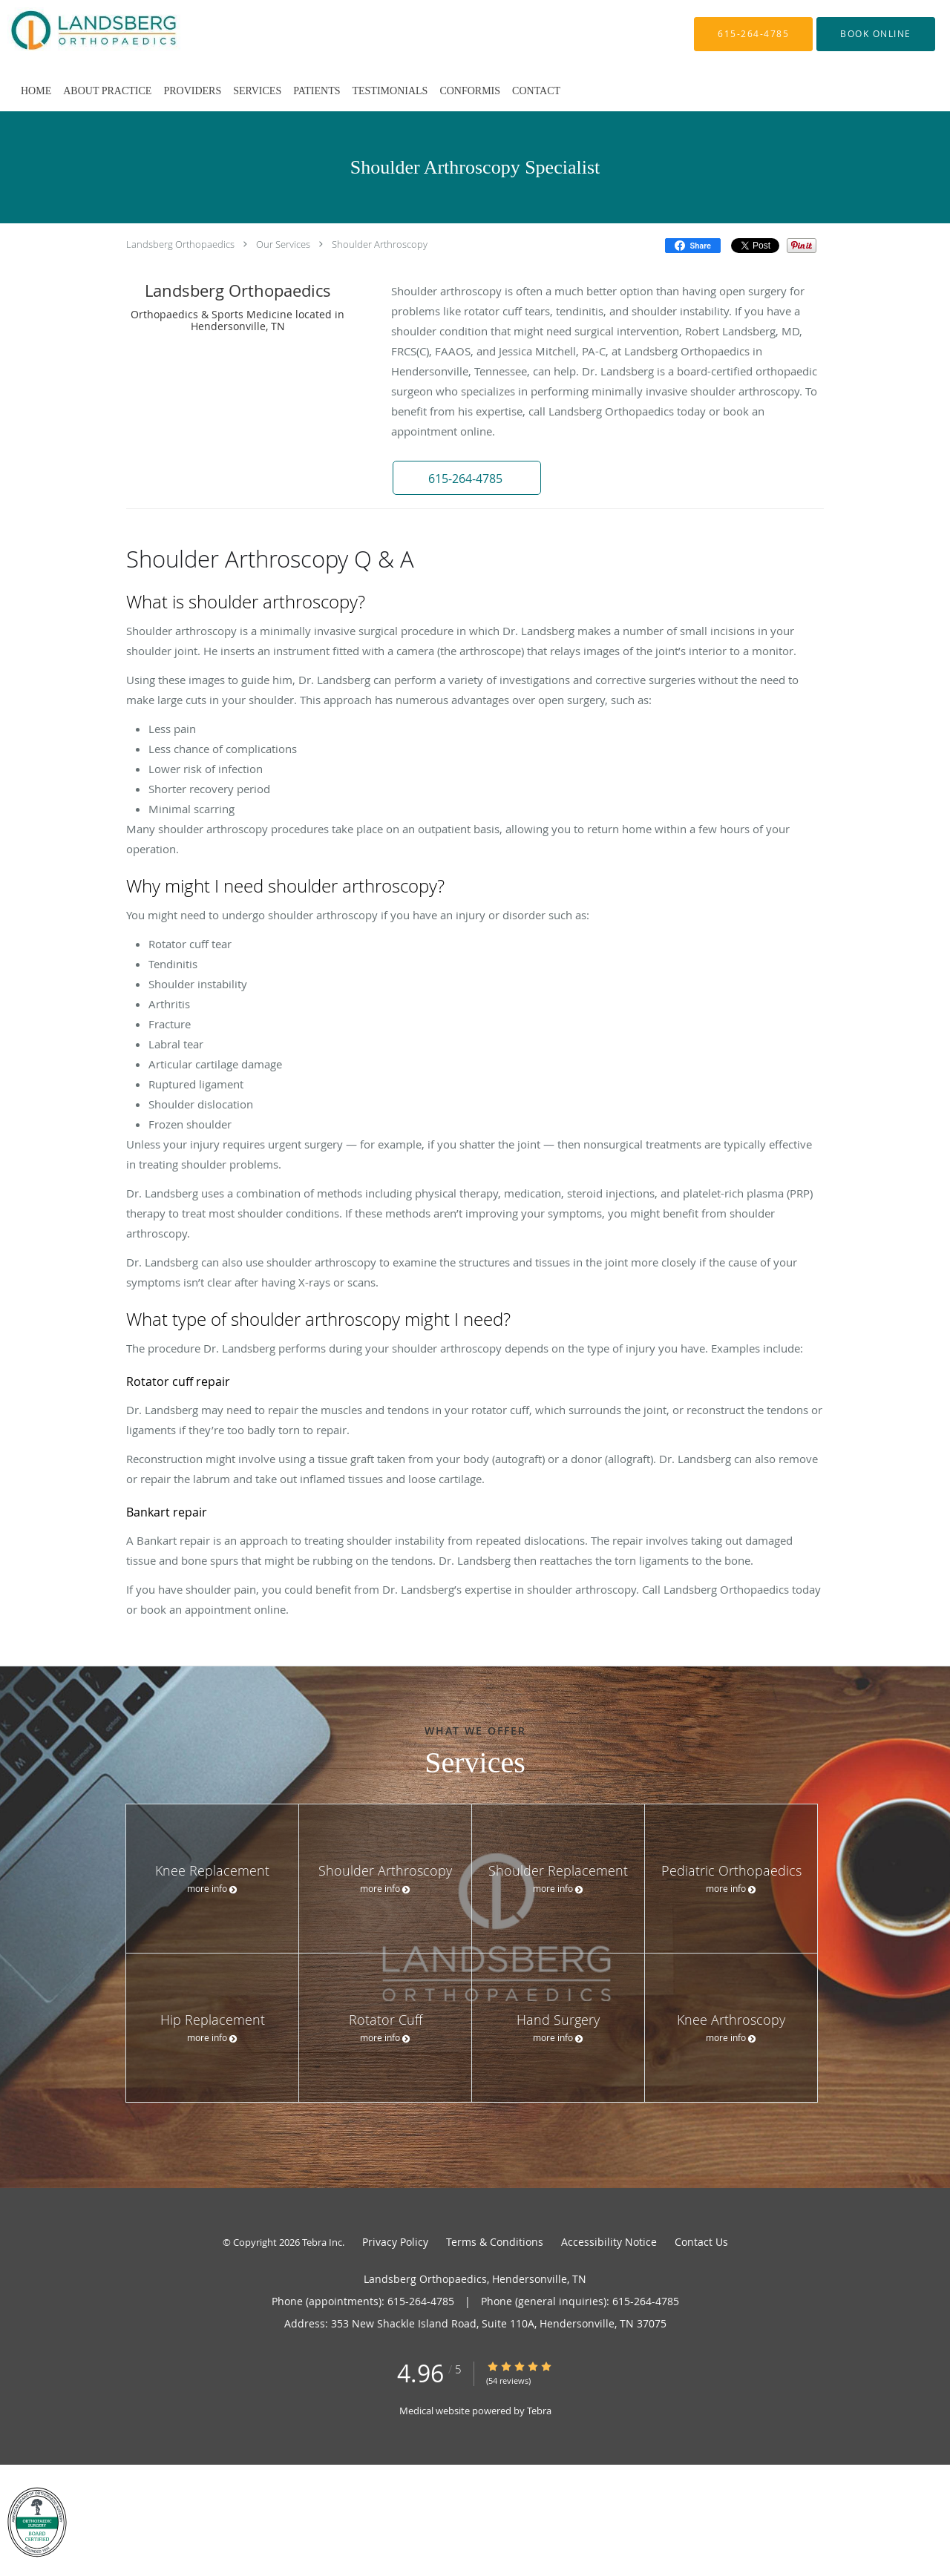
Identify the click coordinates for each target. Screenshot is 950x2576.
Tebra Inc (322, 2242)
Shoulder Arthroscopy (380, 244)
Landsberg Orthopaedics (180, 244)
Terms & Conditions (494, 2242)
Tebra (539, 2410)
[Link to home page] (71, 34)
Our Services (283, 244)
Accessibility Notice (609, 2242)
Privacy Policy (395, 2242)
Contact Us (701, 2242)
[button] (875, 34)
